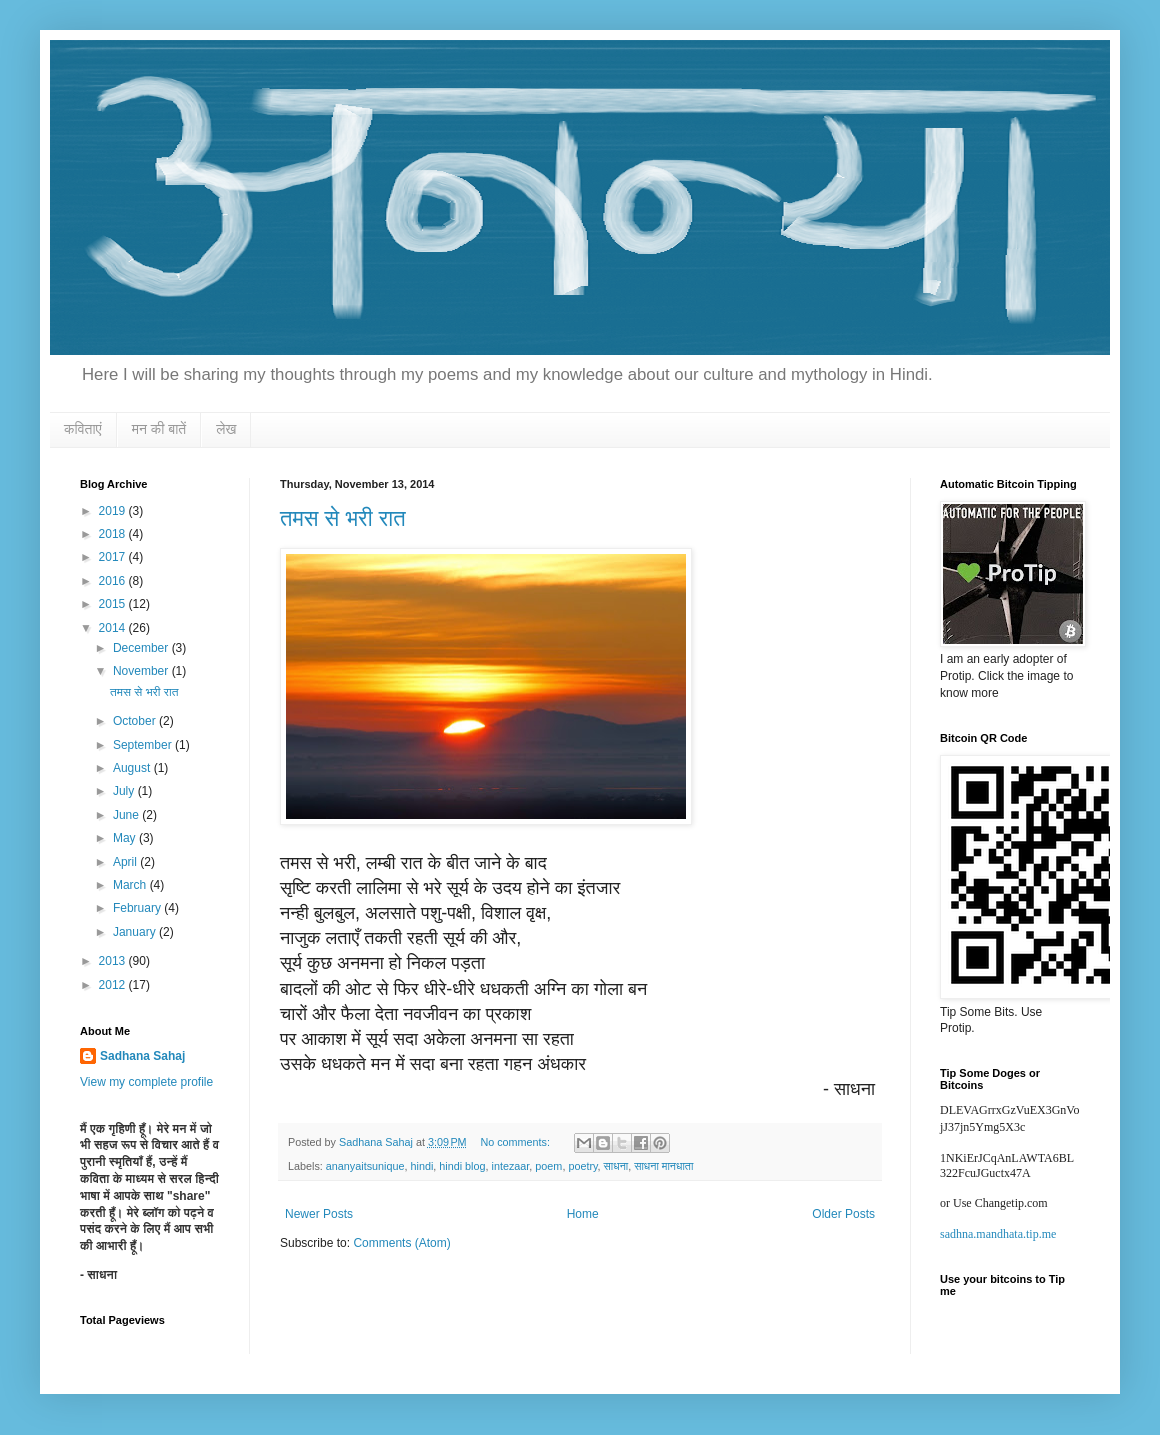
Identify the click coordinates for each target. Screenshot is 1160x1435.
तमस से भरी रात (343, 518)
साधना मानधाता (663, 1166)
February (138, 908)
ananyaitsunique (365, 1166)
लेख (226, 429)
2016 (114, 581)
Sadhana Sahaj (142, 1056)
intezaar (511, 1166)
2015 (114, 604)
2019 (114, 511)
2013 (114, 961)
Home (583, 1214)
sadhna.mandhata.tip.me (998, 1234)
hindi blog (462, 1166)
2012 (114, 985)
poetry (582, 1166)
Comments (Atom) (401, 1243)
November (142, 671)
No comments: (516, 1142)
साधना (616, 1166)
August (133, 768)
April (126, 862)
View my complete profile (146, 1082)
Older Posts (843, 1214)
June (127, 815)
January (136, 932)
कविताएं (83, 429)
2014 (114, 628)
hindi (421, 1166)
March (131, 885)
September (144, 745)
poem (548, 1166)
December (142, 648)
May (126, 838)
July (125, 791)
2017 (114, 557)
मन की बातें (159, 429)
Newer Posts (319, 1214)
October (136, 721)
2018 (114, 534)
